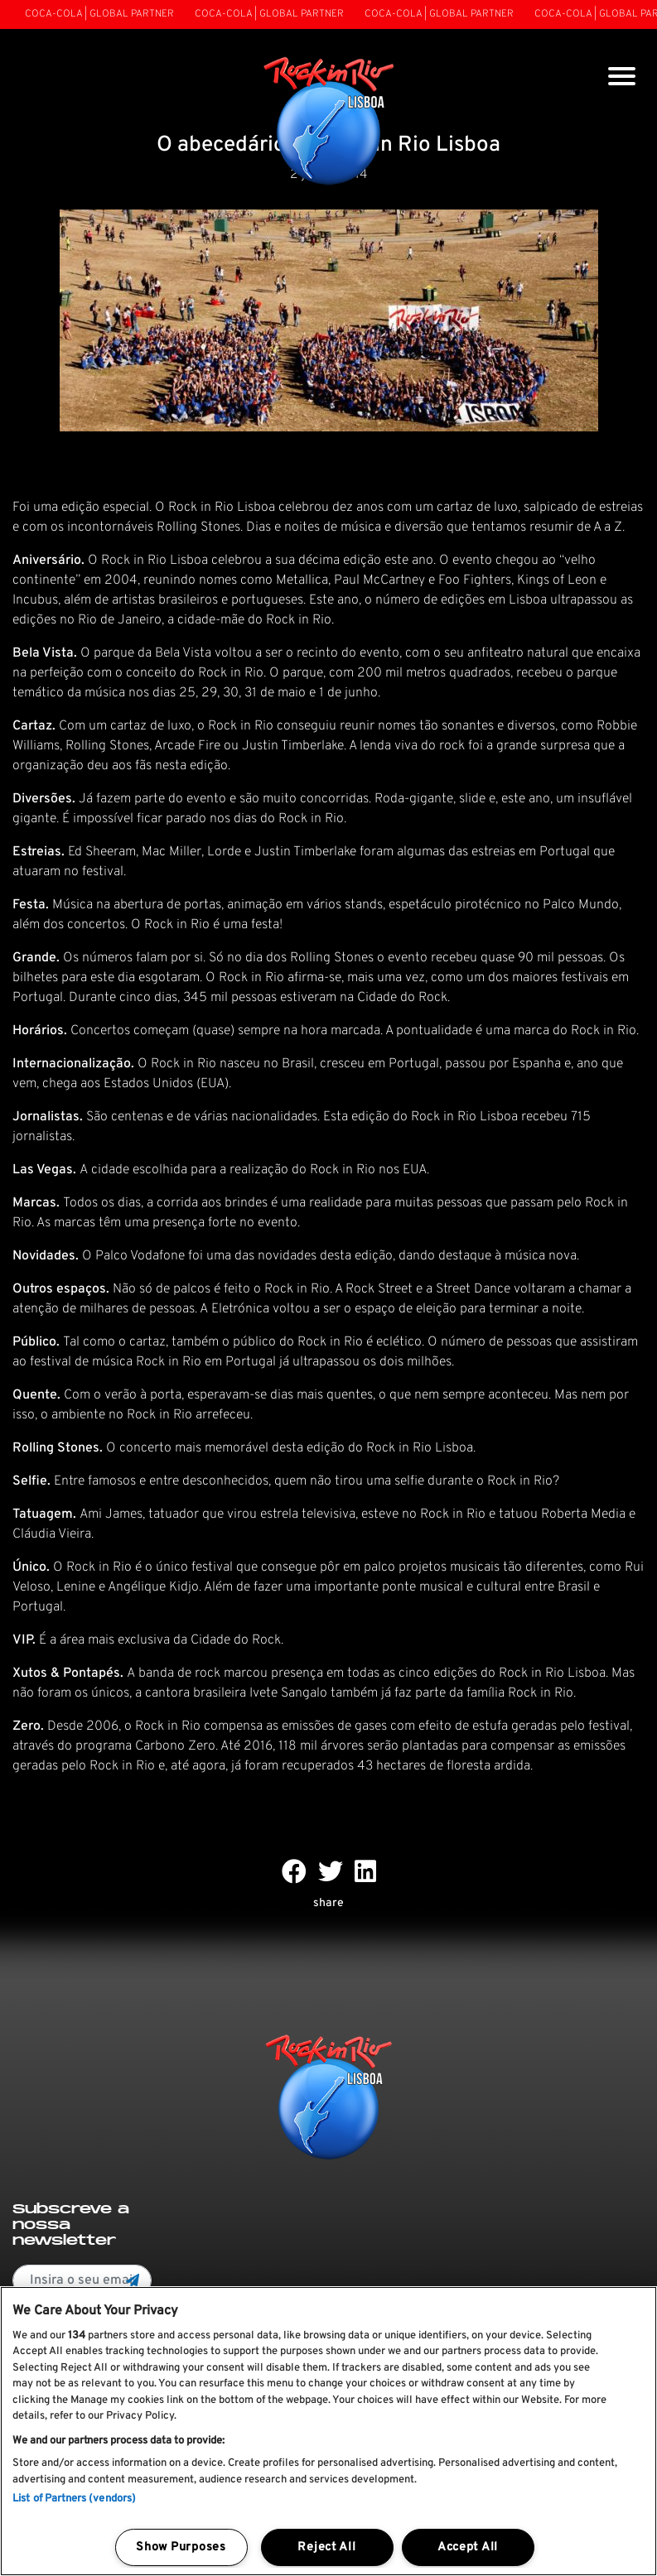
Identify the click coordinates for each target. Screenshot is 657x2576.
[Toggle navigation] (621, 78)
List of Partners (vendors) (74, 2499)
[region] (328, 2431)
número (463, 1342)
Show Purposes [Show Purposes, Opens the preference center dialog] (180, 2547)
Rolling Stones (332, 958)
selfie (409, 1481)
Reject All (326, 2547)
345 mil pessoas (230, 997)
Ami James (111, 1514)
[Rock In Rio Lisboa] (328, 122)
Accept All (467, 2547)
